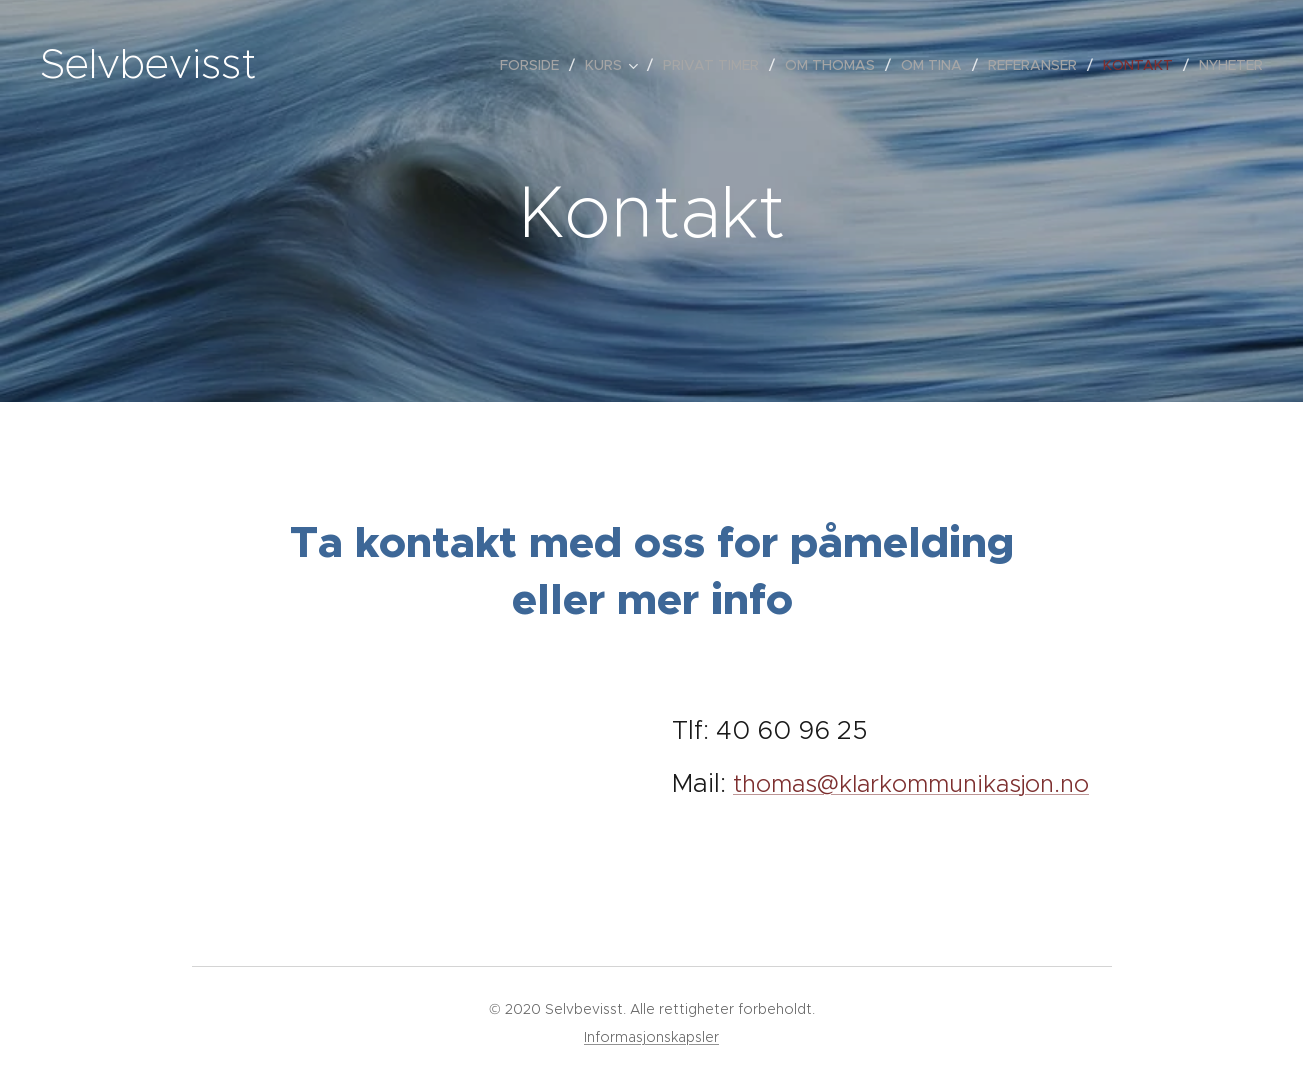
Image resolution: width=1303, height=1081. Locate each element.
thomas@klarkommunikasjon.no (911, 784)
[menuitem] (535, 65)
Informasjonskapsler (651, 1037)
